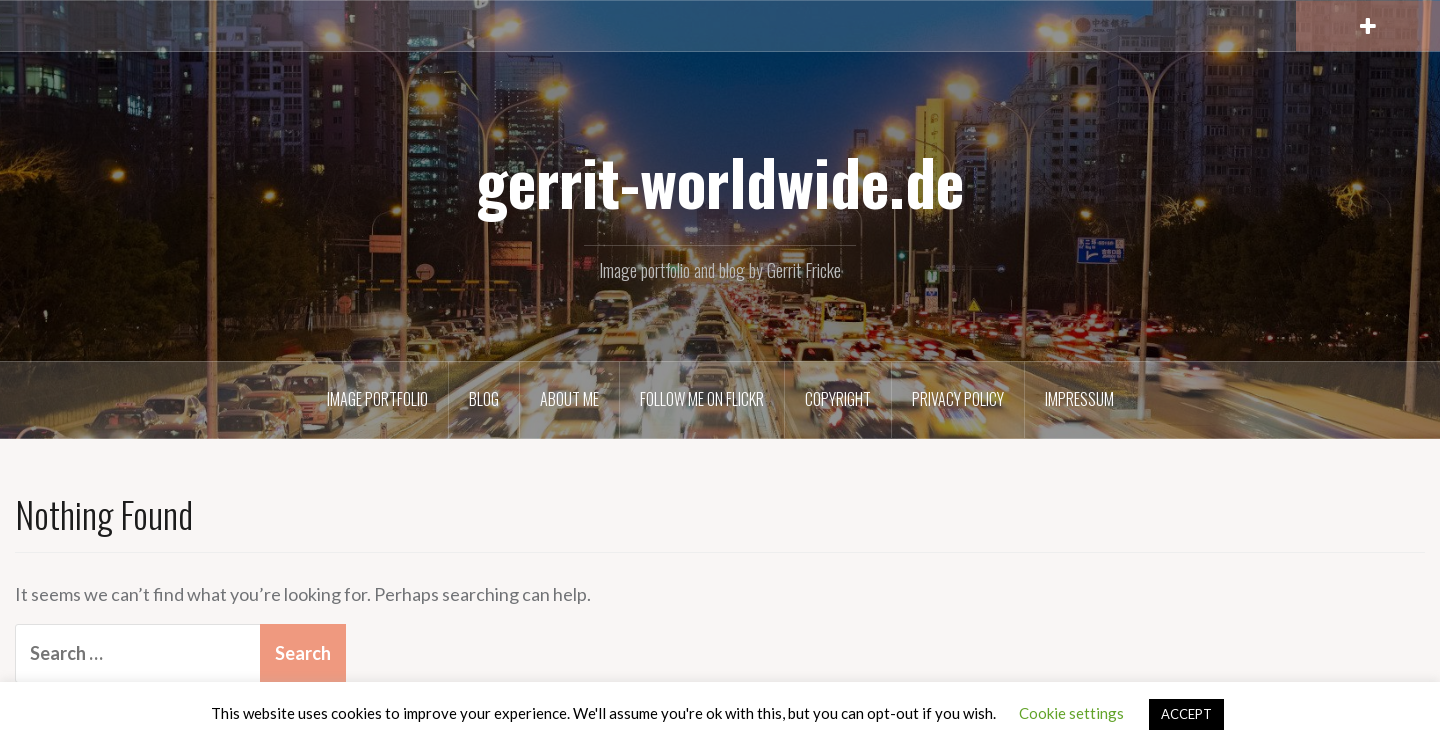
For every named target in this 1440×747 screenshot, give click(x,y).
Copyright (838, 399)
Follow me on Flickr (702, 399)
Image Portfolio (377, 399)
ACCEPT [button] (1186, 714)
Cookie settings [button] (1071, 713)
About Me (569, 399)
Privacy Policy (958, 399)
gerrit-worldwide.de (720, 181)
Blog (484, 399)
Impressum (1079, 399)
